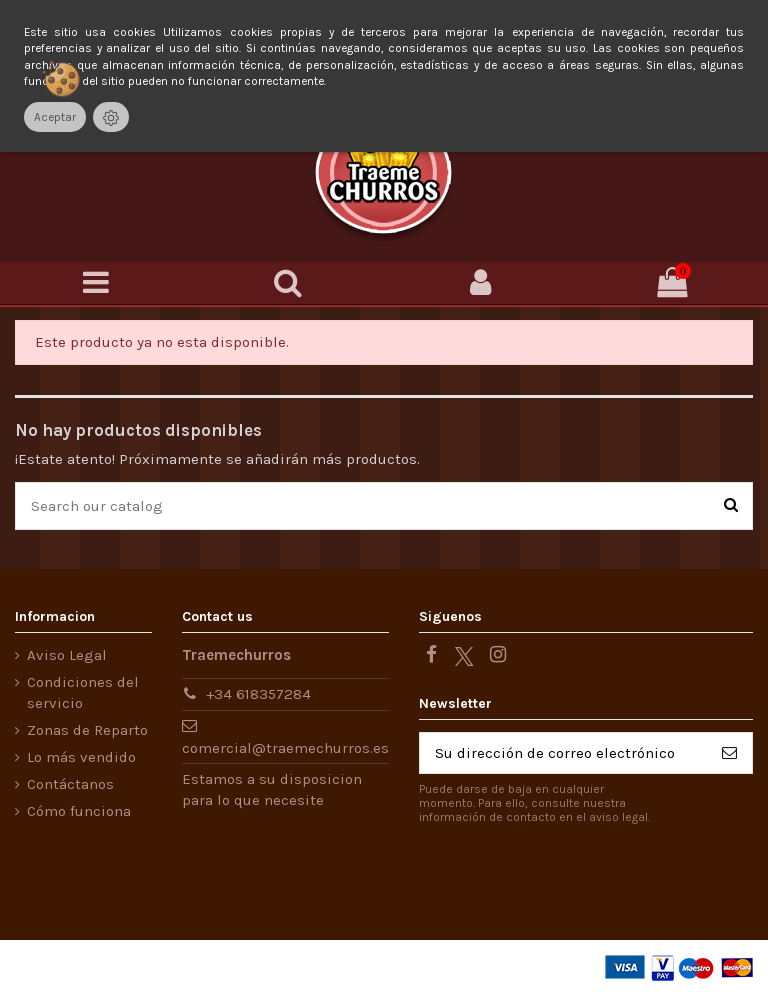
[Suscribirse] (729, 753)
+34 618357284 (258, 694)
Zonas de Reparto (87, 730)
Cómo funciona (79, 811)
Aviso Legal (67, 655)
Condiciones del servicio (83, 692)
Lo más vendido (81, 757)
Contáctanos (70, 784)
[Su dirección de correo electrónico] (563, 753)
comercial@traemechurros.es (285, 748)
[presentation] (586, 876)
